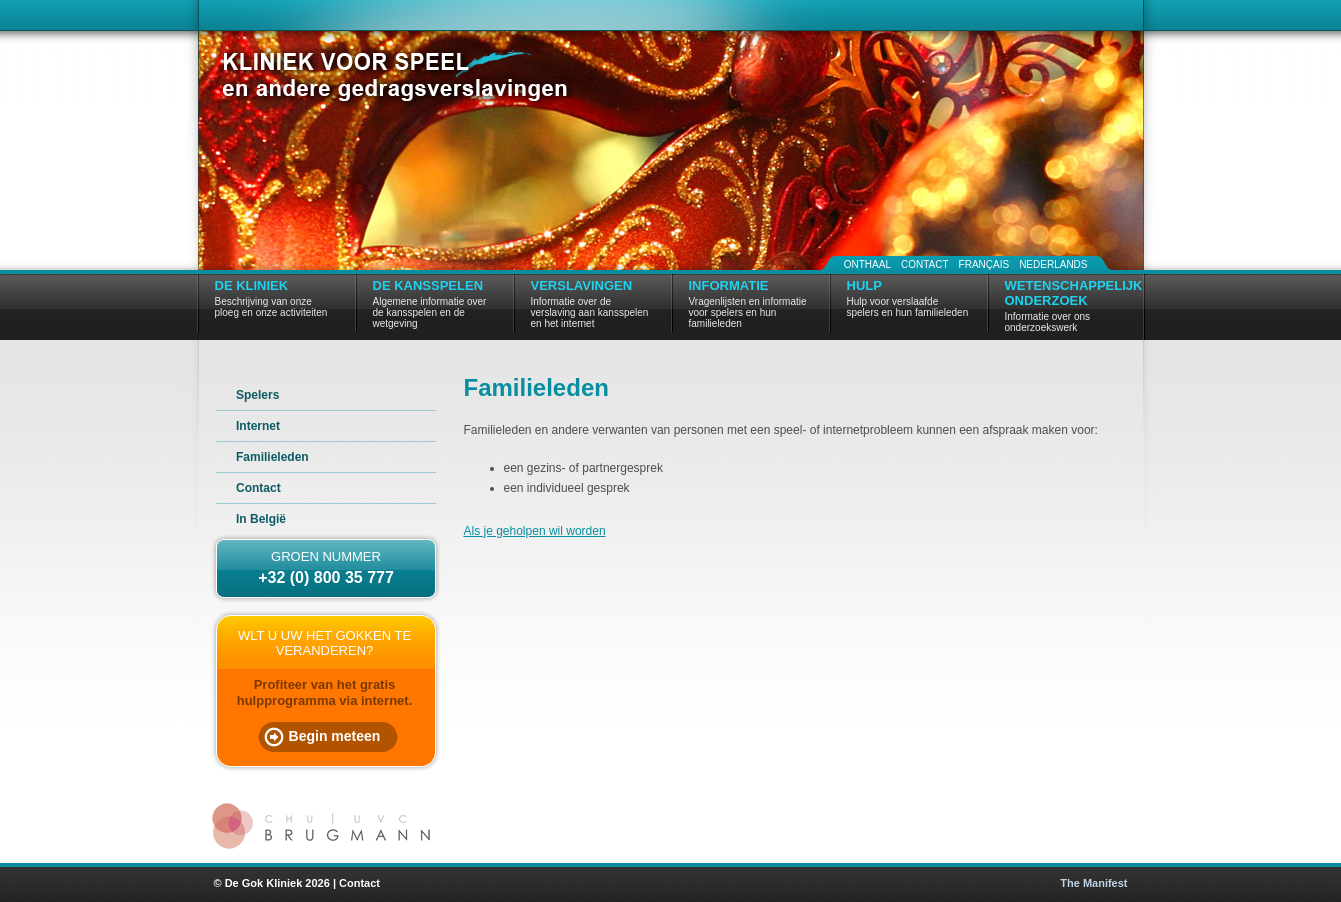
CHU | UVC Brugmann (323, 826)
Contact (925, 264)
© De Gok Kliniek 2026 (272, 883)
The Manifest (1093, 883)
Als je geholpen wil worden (535, 531)
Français (984, 264)
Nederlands (1053, 264)
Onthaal (867, 264)
